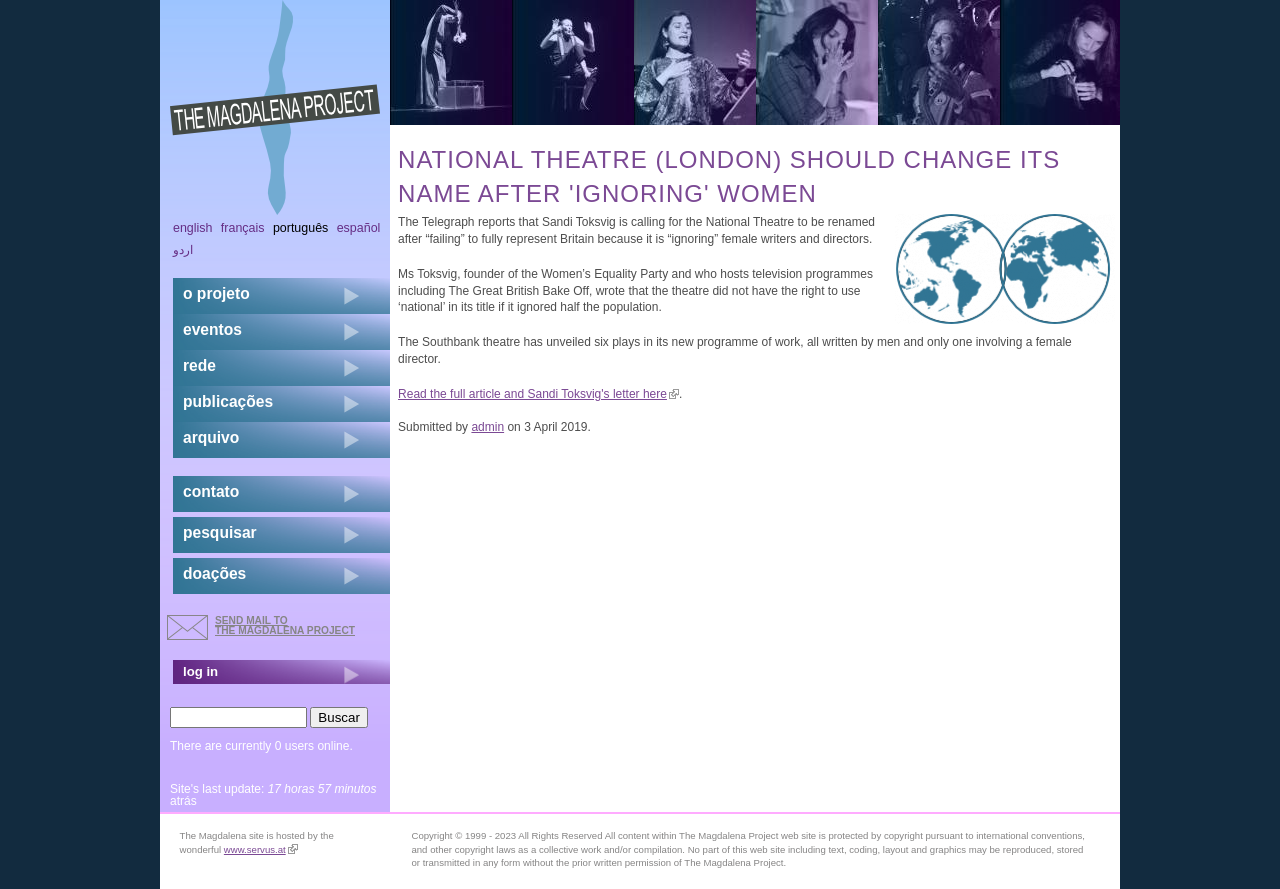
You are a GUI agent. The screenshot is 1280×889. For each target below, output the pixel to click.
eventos (212, 329)
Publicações (228, 401)
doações (214, 573)
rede (199, 365)
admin (487, 427)
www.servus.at (261, 849)
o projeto (216, 293)
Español (359, 228)
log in (200, 671)
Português (300, 228)
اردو (183, 250)
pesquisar (220, 532)
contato (211, 491)
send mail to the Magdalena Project (285, 625)
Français (243, 228)
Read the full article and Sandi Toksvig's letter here (538, 394)
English (193, 228)
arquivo (211, 437)
